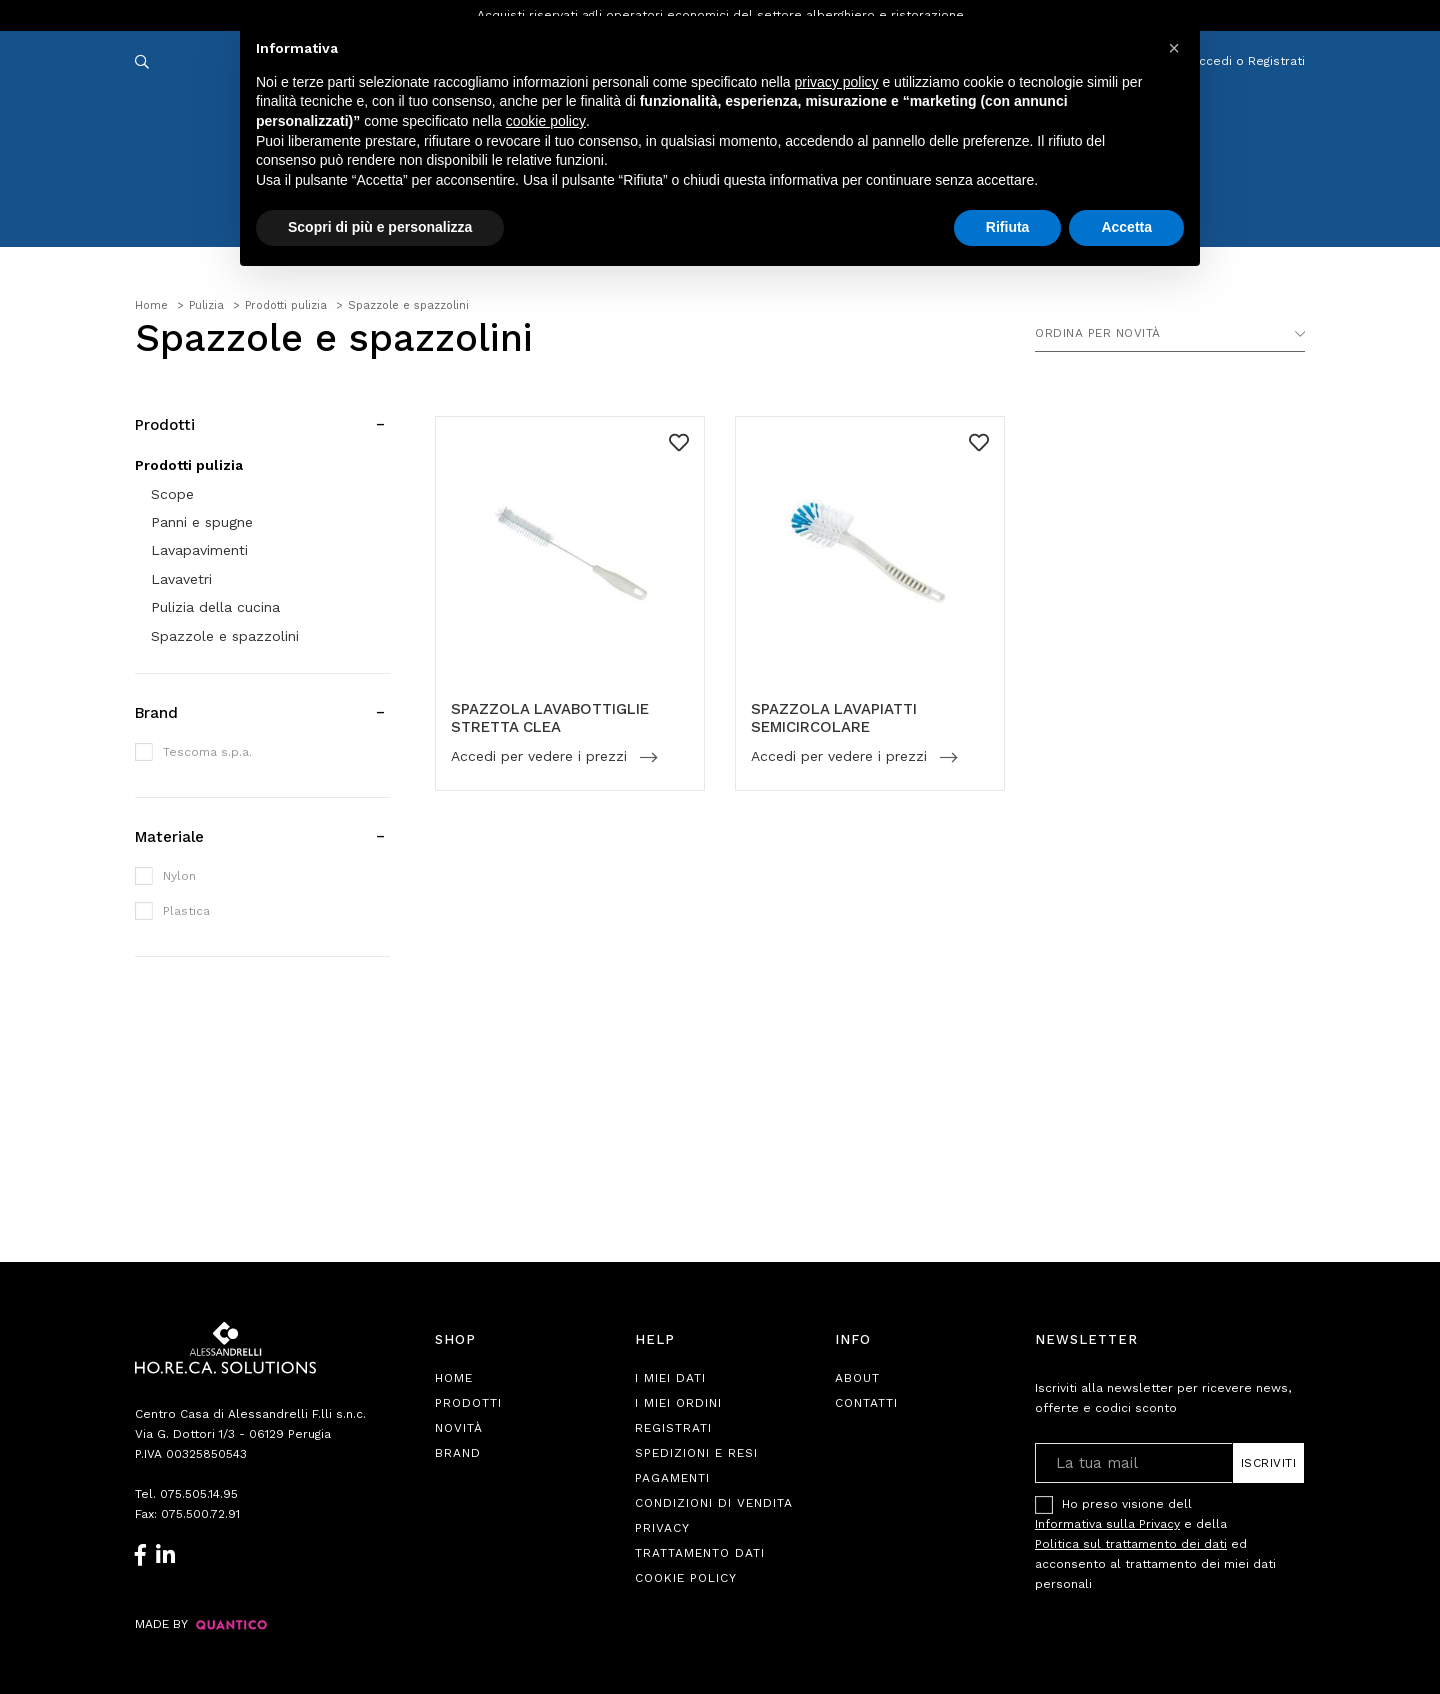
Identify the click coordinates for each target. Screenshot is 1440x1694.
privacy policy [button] (837, 82)
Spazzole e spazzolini (225, 636)
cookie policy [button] (546, 121)
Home (454, 1378)
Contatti (866, 1403)
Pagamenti (672, 1478)
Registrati (673, 1428)
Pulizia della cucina (215, 607)
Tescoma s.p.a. (207, 752)
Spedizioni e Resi (696, 1453)
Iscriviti (1269, 1463)
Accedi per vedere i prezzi (541, 757)
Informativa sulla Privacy (1107, 1524)
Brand (458, 1453)
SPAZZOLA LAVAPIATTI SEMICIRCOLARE (834, 718)
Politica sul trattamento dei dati (1131, 1544)
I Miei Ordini (678, 1403)
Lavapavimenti (199, 550)
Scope (172, 494)
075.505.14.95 (199, 1494)
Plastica (186, 911)
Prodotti (468, 1403)
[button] (1174, 48)
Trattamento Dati (700, 1553)
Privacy (662, 1528)
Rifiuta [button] (1008, 227)
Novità (459, 1428)
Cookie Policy (686, 1578)
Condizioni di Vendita (714, 1503)
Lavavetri (181, 579)
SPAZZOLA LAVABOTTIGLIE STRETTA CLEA (550, 718)
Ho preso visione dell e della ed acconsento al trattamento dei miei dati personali (1155, 1543)
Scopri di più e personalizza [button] (380, 227)
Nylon (179, 876)
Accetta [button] (1126, 227)
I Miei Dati (670, 1378)
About (857, 1378)
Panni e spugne (202, 522)
